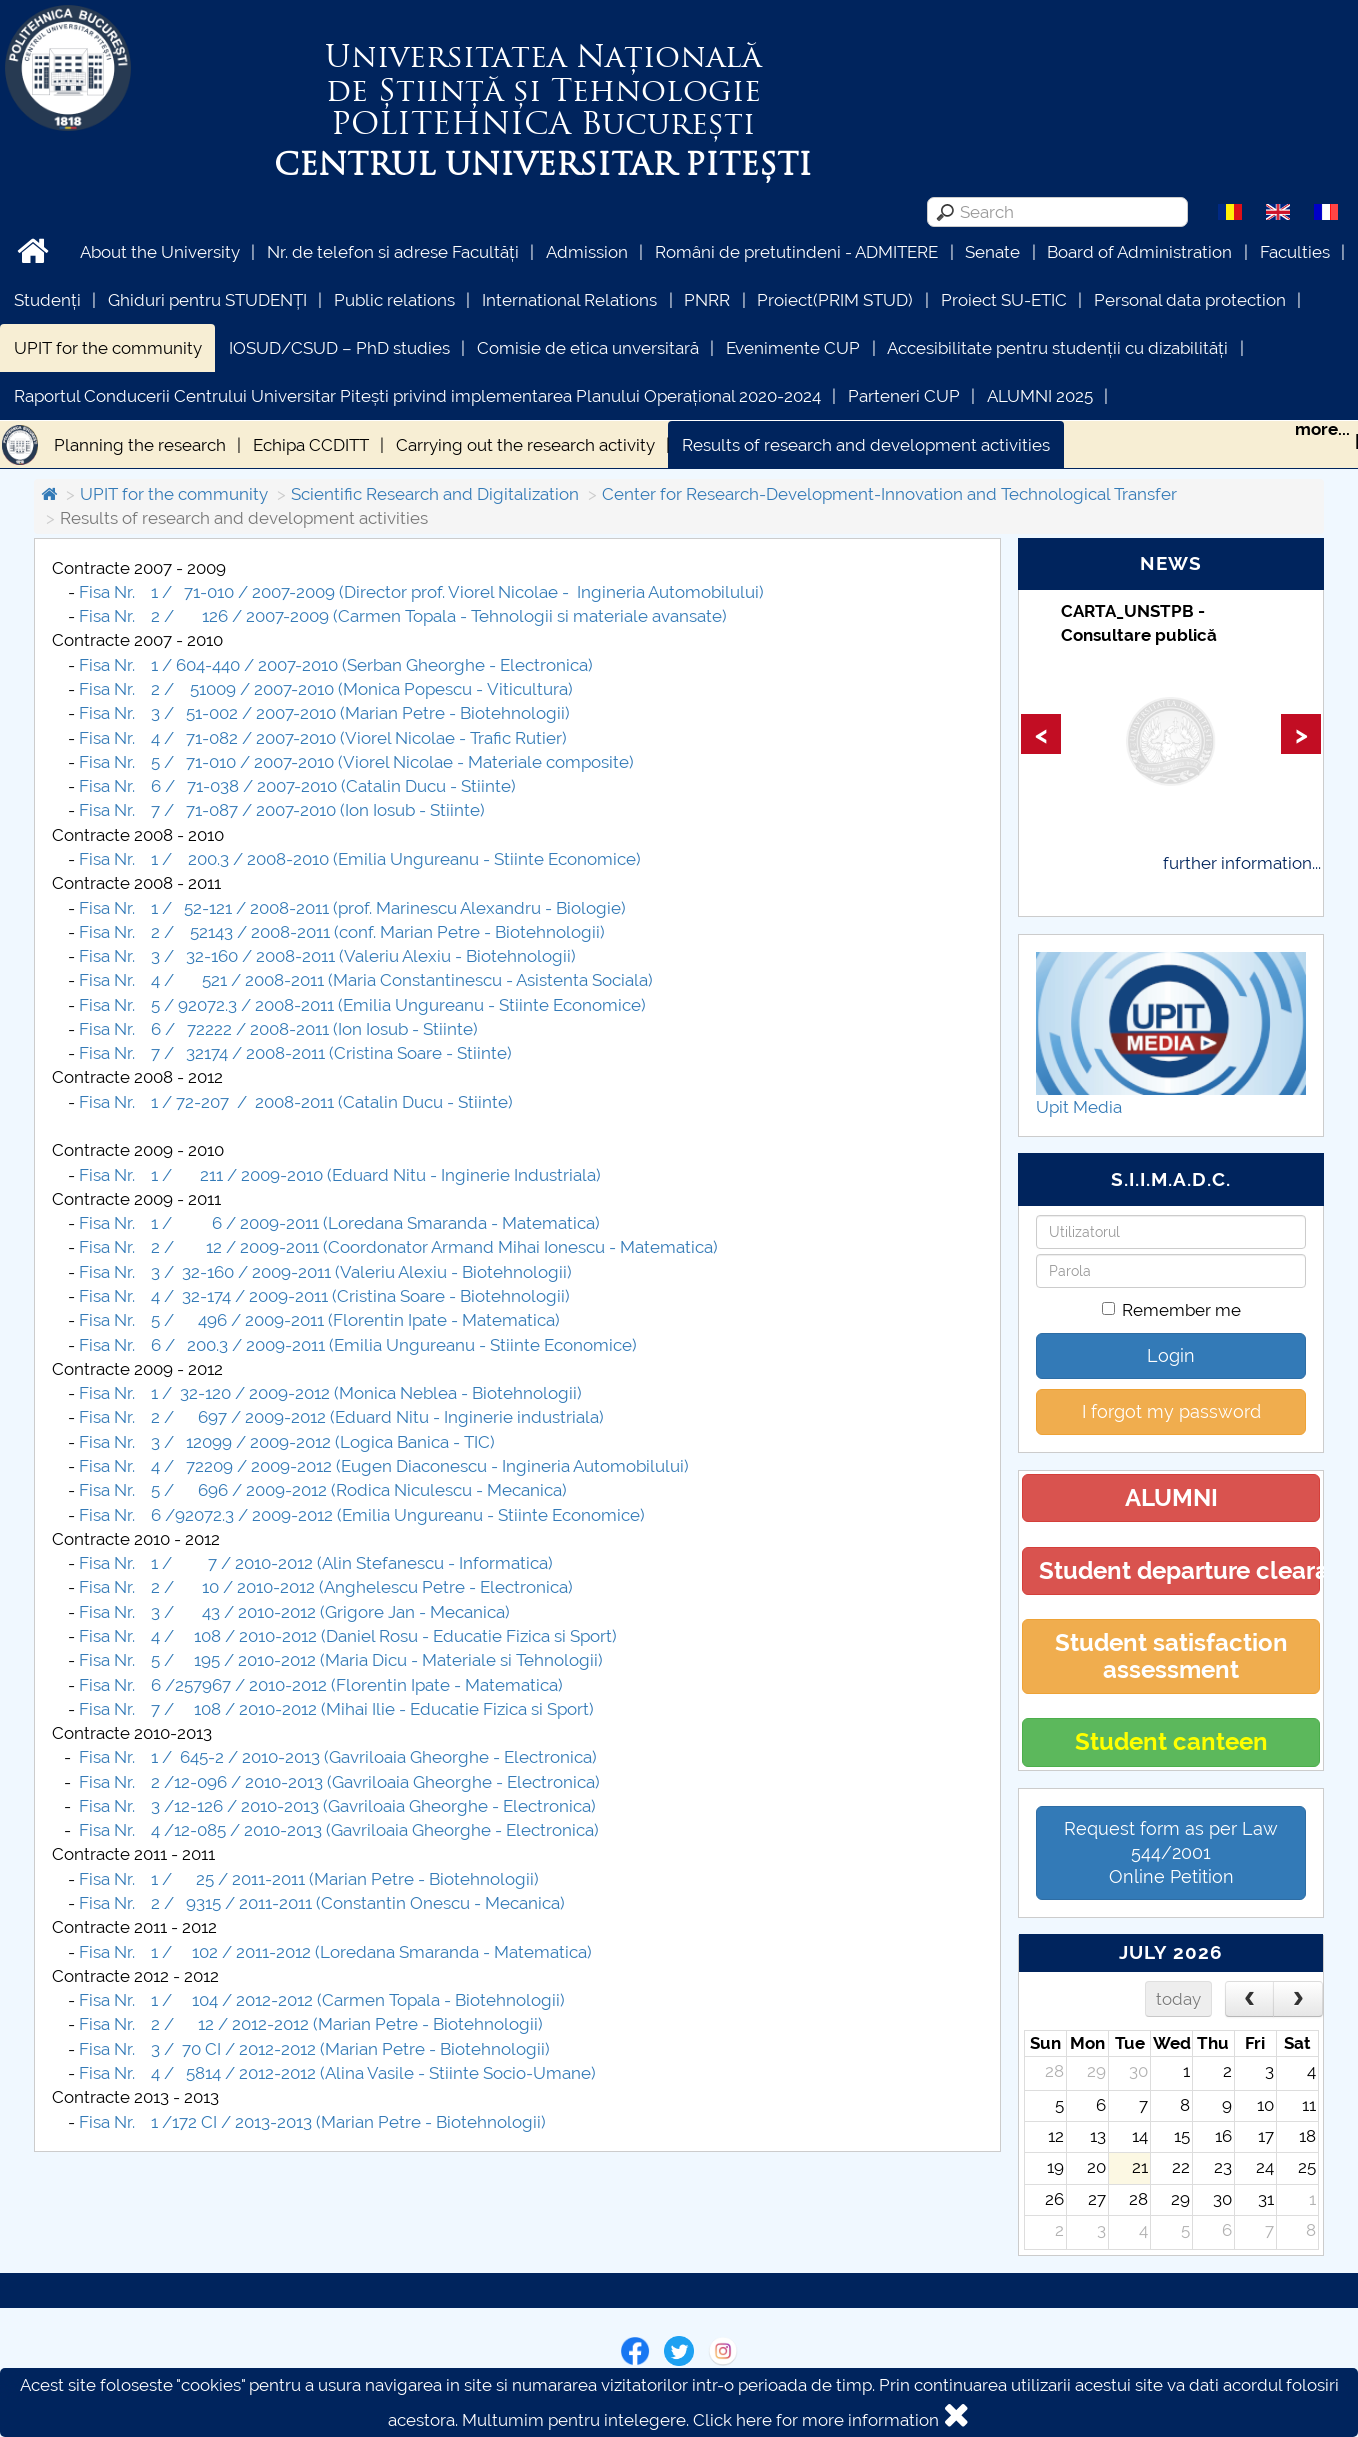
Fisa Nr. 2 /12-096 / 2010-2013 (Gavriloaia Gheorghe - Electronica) (341, 1782)
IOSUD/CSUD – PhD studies (339, 348)
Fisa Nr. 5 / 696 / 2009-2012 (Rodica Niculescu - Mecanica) (323, 1490)
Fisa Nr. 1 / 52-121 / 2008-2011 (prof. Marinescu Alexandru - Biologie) (352, 908)
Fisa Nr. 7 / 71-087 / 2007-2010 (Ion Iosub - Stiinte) (282, 810)
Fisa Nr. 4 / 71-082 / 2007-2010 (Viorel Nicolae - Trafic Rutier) (325, 738)
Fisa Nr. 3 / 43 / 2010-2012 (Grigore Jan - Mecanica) (294, 1612)
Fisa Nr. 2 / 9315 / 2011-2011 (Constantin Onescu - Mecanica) (322, 1903)
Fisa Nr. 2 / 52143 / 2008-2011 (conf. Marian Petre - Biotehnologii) (342, 932)
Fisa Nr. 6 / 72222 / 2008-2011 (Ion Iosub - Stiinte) (278, 1029)
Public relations (394, 300)
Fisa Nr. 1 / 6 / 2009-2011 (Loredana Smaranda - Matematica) (339, 1223)
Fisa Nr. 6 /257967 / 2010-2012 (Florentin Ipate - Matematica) (321, 1685)
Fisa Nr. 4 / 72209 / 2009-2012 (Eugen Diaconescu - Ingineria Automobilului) (384, 1466)
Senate (992, 252)
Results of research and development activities (866, 445)
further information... (1242, 863)
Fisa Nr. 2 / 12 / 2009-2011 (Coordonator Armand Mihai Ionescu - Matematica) (398, 1247)
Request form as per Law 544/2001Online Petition (1171, 1852)
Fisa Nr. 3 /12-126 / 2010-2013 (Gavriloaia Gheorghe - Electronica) (337, 1806)
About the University (160, 252)
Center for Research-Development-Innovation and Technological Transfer (889, 494)
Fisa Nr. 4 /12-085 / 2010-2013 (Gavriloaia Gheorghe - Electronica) (339, 1830)
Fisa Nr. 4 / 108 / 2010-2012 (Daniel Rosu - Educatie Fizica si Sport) (348, 1636)
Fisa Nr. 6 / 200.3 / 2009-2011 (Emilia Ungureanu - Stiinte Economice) (358, 1345)
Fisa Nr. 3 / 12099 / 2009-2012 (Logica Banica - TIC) (287, 1442)
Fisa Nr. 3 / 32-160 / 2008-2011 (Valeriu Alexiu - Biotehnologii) (327, 956)
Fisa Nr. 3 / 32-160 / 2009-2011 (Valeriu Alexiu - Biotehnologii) (325, 1272)
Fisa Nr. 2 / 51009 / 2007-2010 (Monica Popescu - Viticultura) (326, 689)
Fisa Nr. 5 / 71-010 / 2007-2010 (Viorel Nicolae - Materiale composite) (356, 762)
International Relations (569, 300)
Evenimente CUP (793, 348)
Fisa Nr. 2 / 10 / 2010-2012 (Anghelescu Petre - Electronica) (326, 1587)
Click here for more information (816, 2420)
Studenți (47, 300)
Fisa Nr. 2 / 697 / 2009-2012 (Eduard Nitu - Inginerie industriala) (341, 1417)
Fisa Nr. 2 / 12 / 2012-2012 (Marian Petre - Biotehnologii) (311, 2024)
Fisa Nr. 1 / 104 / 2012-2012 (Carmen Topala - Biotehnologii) (322, 2000)
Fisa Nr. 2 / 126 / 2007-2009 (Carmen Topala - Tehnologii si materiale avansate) (403, 616)
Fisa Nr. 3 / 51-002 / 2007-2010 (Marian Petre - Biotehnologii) (324, 713)
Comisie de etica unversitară (588, 348)
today (1178, 1999)
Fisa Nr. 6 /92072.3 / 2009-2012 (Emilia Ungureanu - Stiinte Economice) (362, 1515)
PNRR (707, 300)
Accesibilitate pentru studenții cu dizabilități (1057, 348)
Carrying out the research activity (525, 445)
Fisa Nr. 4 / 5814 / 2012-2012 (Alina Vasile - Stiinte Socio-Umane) (337, 2073)
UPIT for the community (108, 348)
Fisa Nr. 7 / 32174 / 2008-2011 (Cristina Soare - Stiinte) (295, 1053)
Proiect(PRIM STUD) (835, 300)
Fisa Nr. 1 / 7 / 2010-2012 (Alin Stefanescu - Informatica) (316, 1563)
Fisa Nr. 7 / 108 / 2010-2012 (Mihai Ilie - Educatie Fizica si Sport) (336, 1709)
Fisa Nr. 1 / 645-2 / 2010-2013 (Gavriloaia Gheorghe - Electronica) (338, 1757)
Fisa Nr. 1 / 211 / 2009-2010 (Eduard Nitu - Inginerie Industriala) (340, 1175)
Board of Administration (1139, 252)
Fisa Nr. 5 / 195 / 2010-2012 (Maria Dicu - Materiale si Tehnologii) (341, 1660)
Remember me (1171, 1310)
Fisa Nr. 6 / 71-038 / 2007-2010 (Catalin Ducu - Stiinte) (297, 786)
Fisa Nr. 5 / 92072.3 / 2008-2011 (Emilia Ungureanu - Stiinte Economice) (362, 1005)
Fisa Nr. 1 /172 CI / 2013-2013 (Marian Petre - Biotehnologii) (312, 2122)
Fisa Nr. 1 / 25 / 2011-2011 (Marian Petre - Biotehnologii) (309, 1879)
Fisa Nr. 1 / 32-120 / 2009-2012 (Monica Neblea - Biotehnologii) (330, 1393)
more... (1322, 429)
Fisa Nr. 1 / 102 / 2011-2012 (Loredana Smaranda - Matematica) (335, 1952)
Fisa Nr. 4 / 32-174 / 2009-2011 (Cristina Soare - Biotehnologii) (324, 1296)
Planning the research (140, 445)
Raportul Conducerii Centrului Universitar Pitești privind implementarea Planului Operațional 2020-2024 (417, 396)
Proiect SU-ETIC (1004, 300)
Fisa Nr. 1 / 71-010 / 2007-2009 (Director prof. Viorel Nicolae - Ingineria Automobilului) (421, 592)
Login (1171, 1355)
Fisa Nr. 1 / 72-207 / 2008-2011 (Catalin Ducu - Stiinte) (296, 1102)
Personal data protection (1190, 300)
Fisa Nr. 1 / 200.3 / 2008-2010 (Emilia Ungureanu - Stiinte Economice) (360, 859)
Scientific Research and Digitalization (435, 494)
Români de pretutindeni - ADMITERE (796, 252)
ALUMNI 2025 (1040, 396)
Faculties (1295, 252)
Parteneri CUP (904, 396)
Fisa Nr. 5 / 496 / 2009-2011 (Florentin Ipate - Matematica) (319, 1320)
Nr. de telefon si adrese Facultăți (393, 252)
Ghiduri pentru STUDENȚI (207, 300)
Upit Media (1079, 1107)
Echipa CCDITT (311, 445)
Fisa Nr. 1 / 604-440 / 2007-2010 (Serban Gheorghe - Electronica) (336, 665)
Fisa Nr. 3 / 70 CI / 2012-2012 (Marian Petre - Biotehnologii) (314, 2049)
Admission (587, 252)
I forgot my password (1171, 1411)
